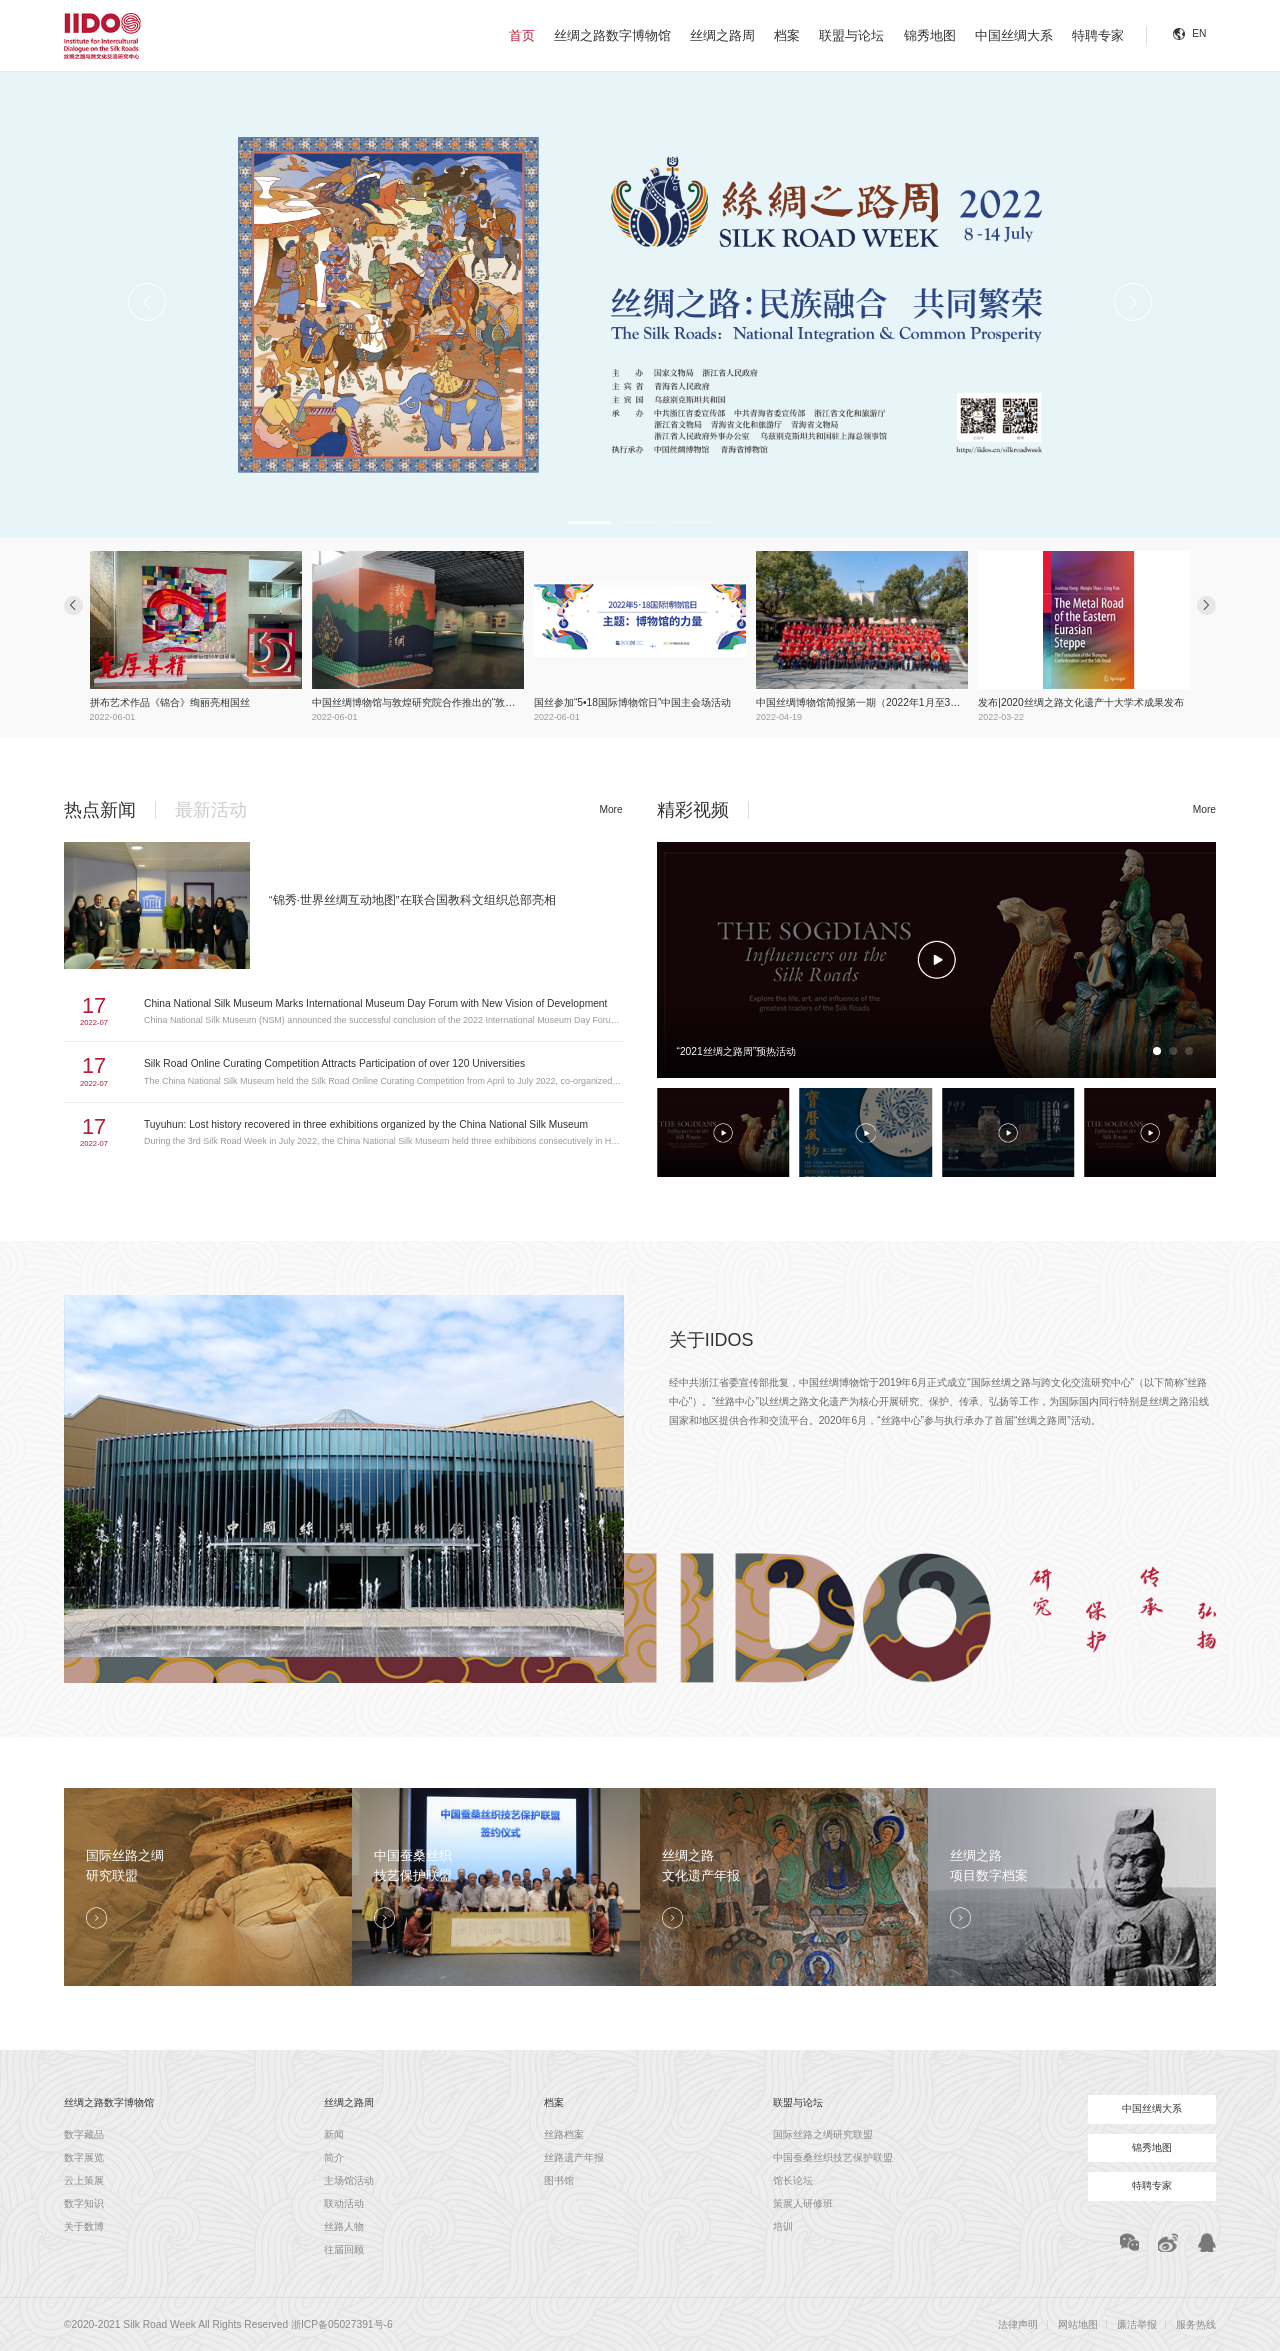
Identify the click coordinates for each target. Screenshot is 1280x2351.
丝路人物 (344, 2226)
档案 (787, 35)
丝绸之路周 (722, 35)
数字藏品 (84, 2134)
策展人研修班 (803, 2203)
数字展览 (84, 2157)
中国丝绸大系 (1014, 35)
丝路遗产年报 (574, 2157)
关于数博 (84, 2226)
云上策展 (84, 2180)
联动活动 (344, 2203)
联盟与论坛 (851, 35)
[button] (587, 522)
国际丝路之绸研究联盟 (823, 2134)
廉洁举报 (1137, 2324)
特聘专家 (1098, 35)
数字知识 (84, 2203)
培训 (783, 2226)
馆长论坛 (793, 2180)
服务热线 (1196, 2324)
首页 (522, 35)
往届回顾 (344, 2249)
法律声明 (1018, 2324)
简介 (334, 2157)
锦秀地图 (930, 35)
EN (1199, 33)
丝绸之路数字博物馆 (612, 35)
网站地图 (1078, 2324)
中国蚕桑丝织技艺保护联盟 (833, 2157)
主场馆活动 (349, 2180)
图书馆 (559, 2180)
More (610, 809)
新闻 (334, 2134)
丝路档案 (564, 2134)
